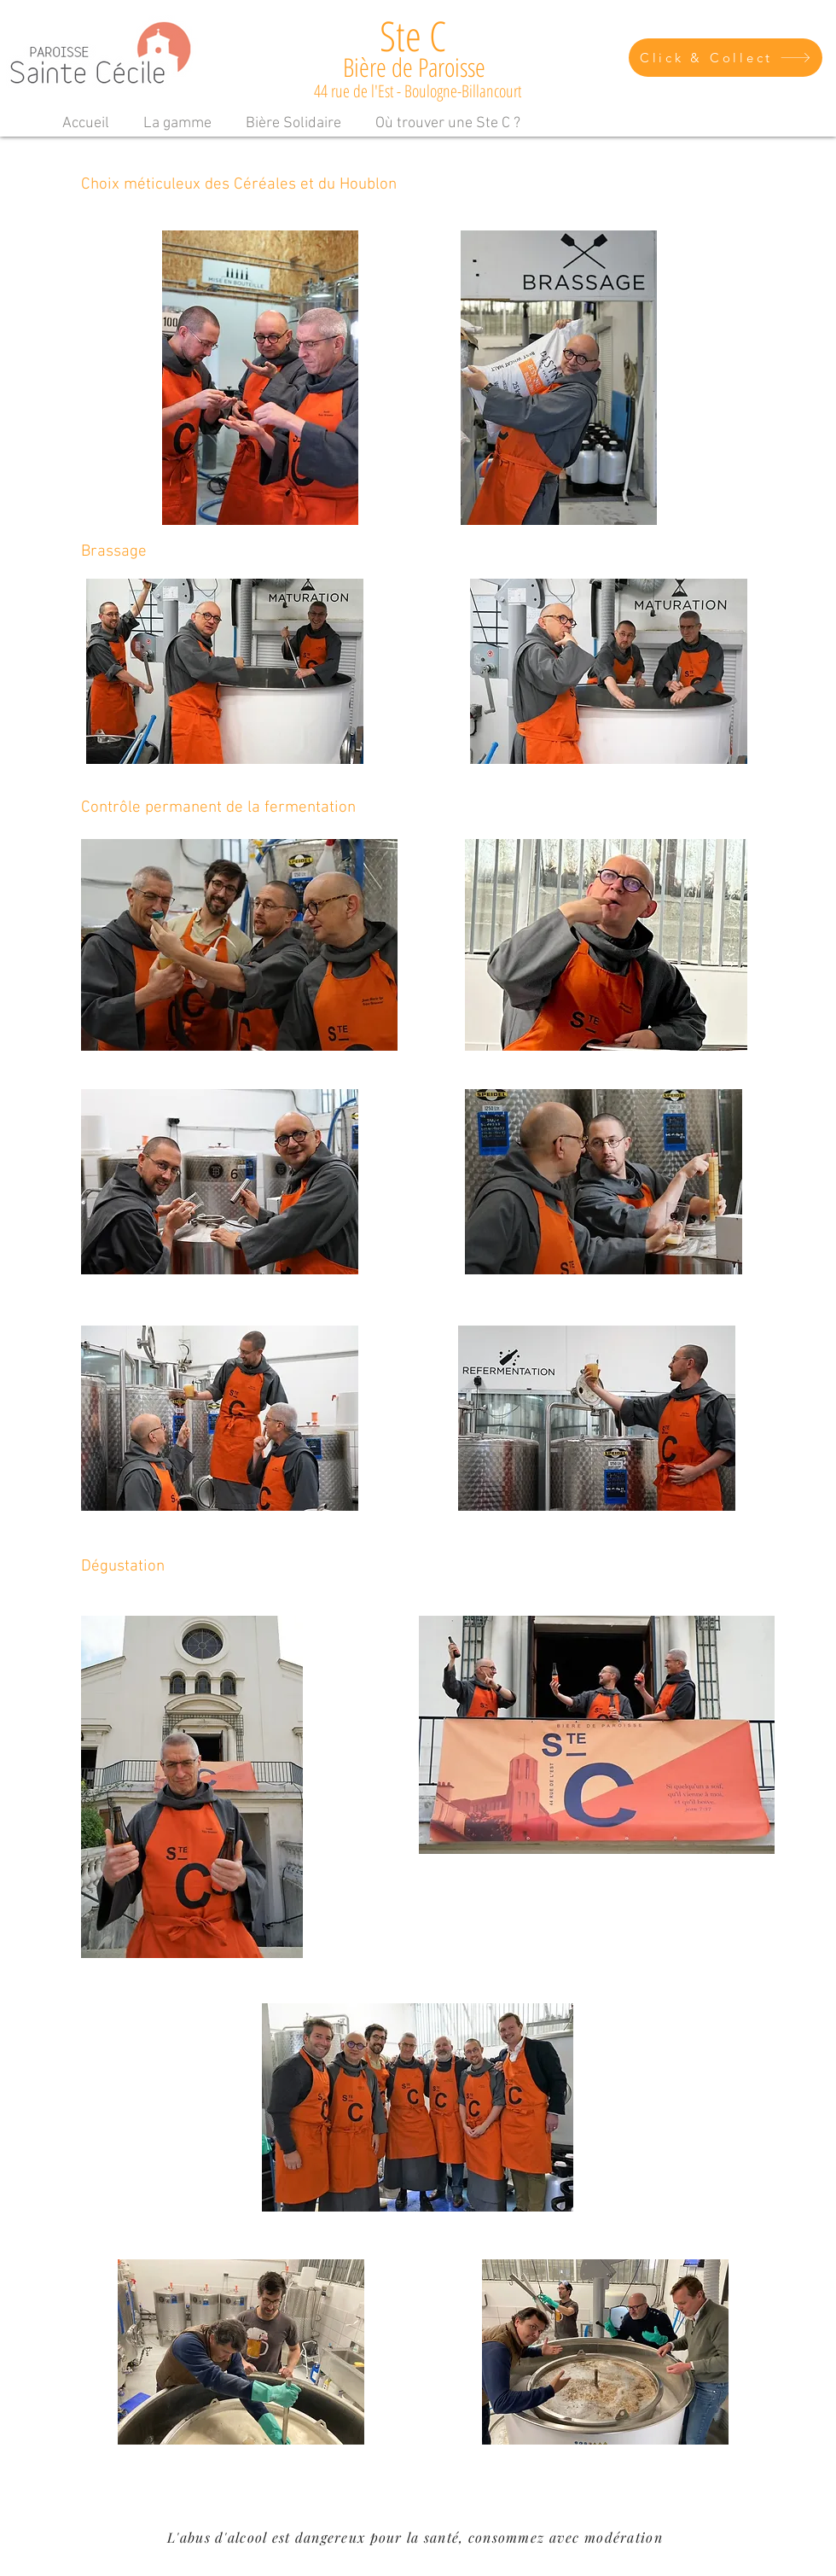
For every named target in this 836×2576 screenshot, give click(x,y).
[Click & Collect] (725, 57)
